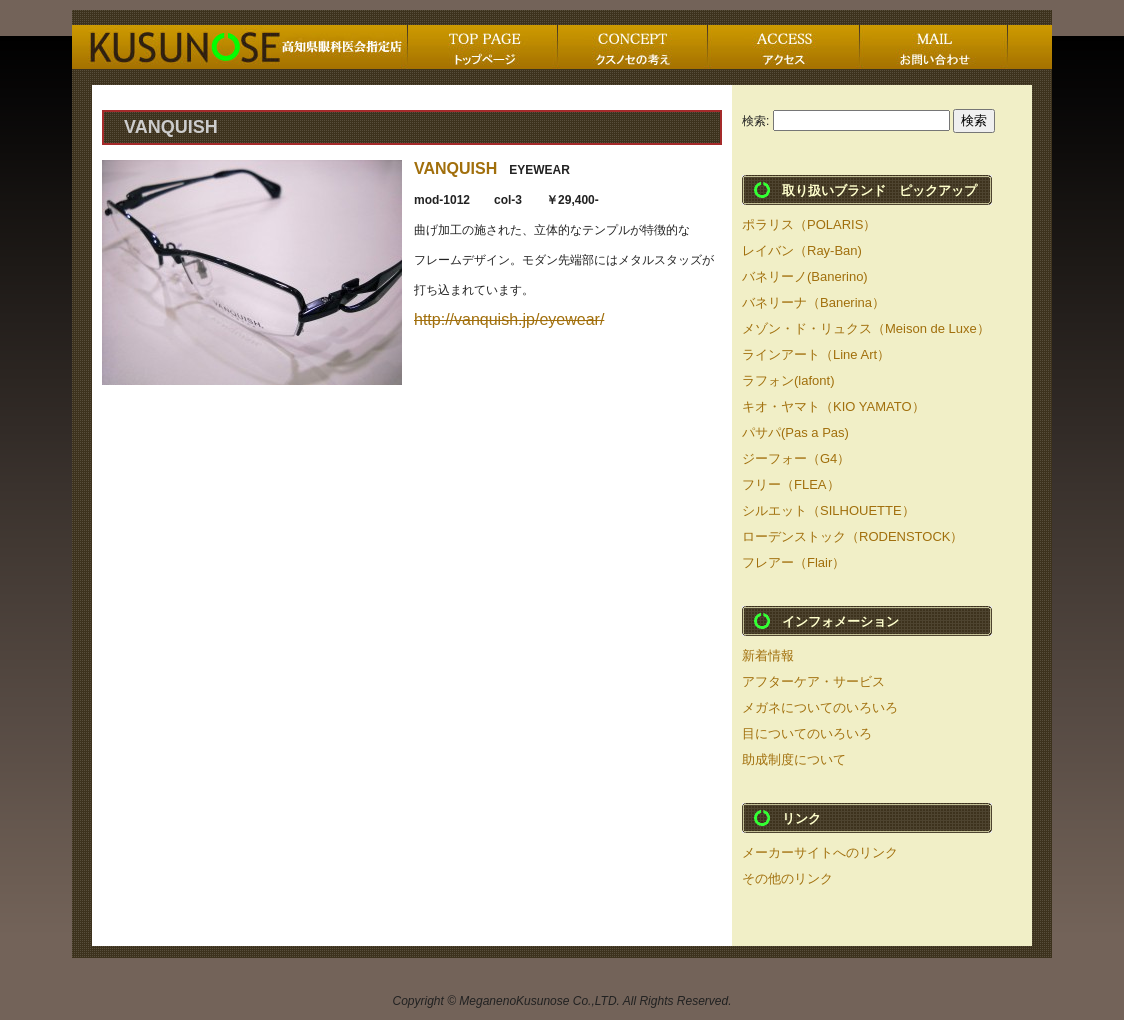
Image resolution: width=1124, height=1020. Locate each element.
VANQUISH (455, 168)
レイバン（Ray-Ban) (802, 250)
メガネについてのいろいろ (820, 707)
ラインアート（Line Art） (816, 354)
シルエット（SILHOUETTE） (828, 510)
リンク (801, 818)
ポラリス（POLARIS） (809, 224)
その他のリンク (787, 878)
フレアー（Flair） (793, 562)
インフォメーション (840, 621)
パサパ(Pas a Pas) (795, 432)
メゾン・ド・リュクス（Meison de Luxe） (866, 328)
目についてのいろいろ (807, 733)
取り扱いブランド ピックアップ (879, 190)
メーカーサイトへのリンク (820, 852)
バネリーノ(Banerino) (805, 276)
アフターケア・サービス (813, 681)
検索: (755, 121)
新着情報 (768, 655)
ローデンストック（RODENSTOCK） (853, 536)
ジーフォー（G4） (796, 458)
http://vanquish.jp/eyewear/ (509, 319)
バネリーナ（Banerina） (813, 302)
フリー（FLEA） (791, 484)
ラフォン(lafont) (788, 380)
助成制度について (794, 759)
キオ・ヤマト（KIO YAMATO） (833, 406)
